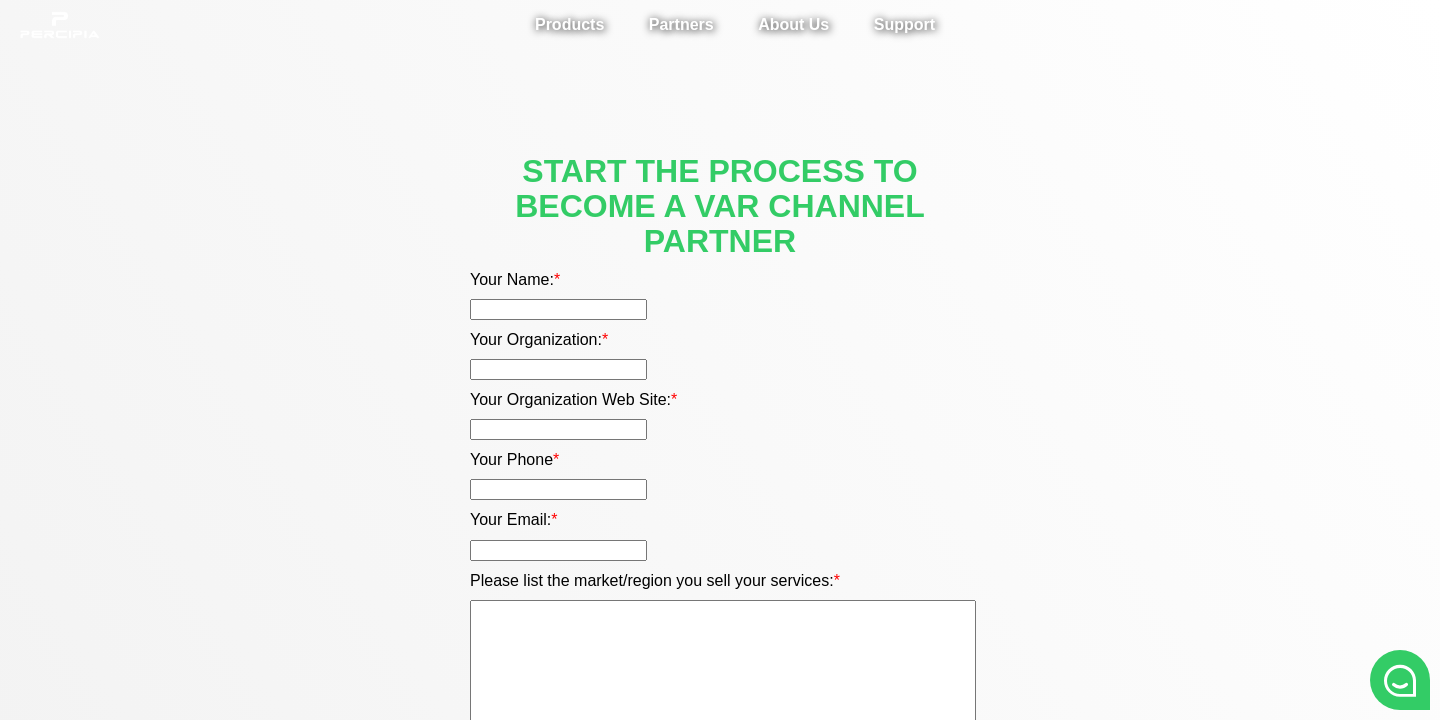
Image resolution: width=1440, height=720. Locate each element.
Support (904, 24)
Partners (681, 24)
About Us (793, 24)
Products (569, 24)
